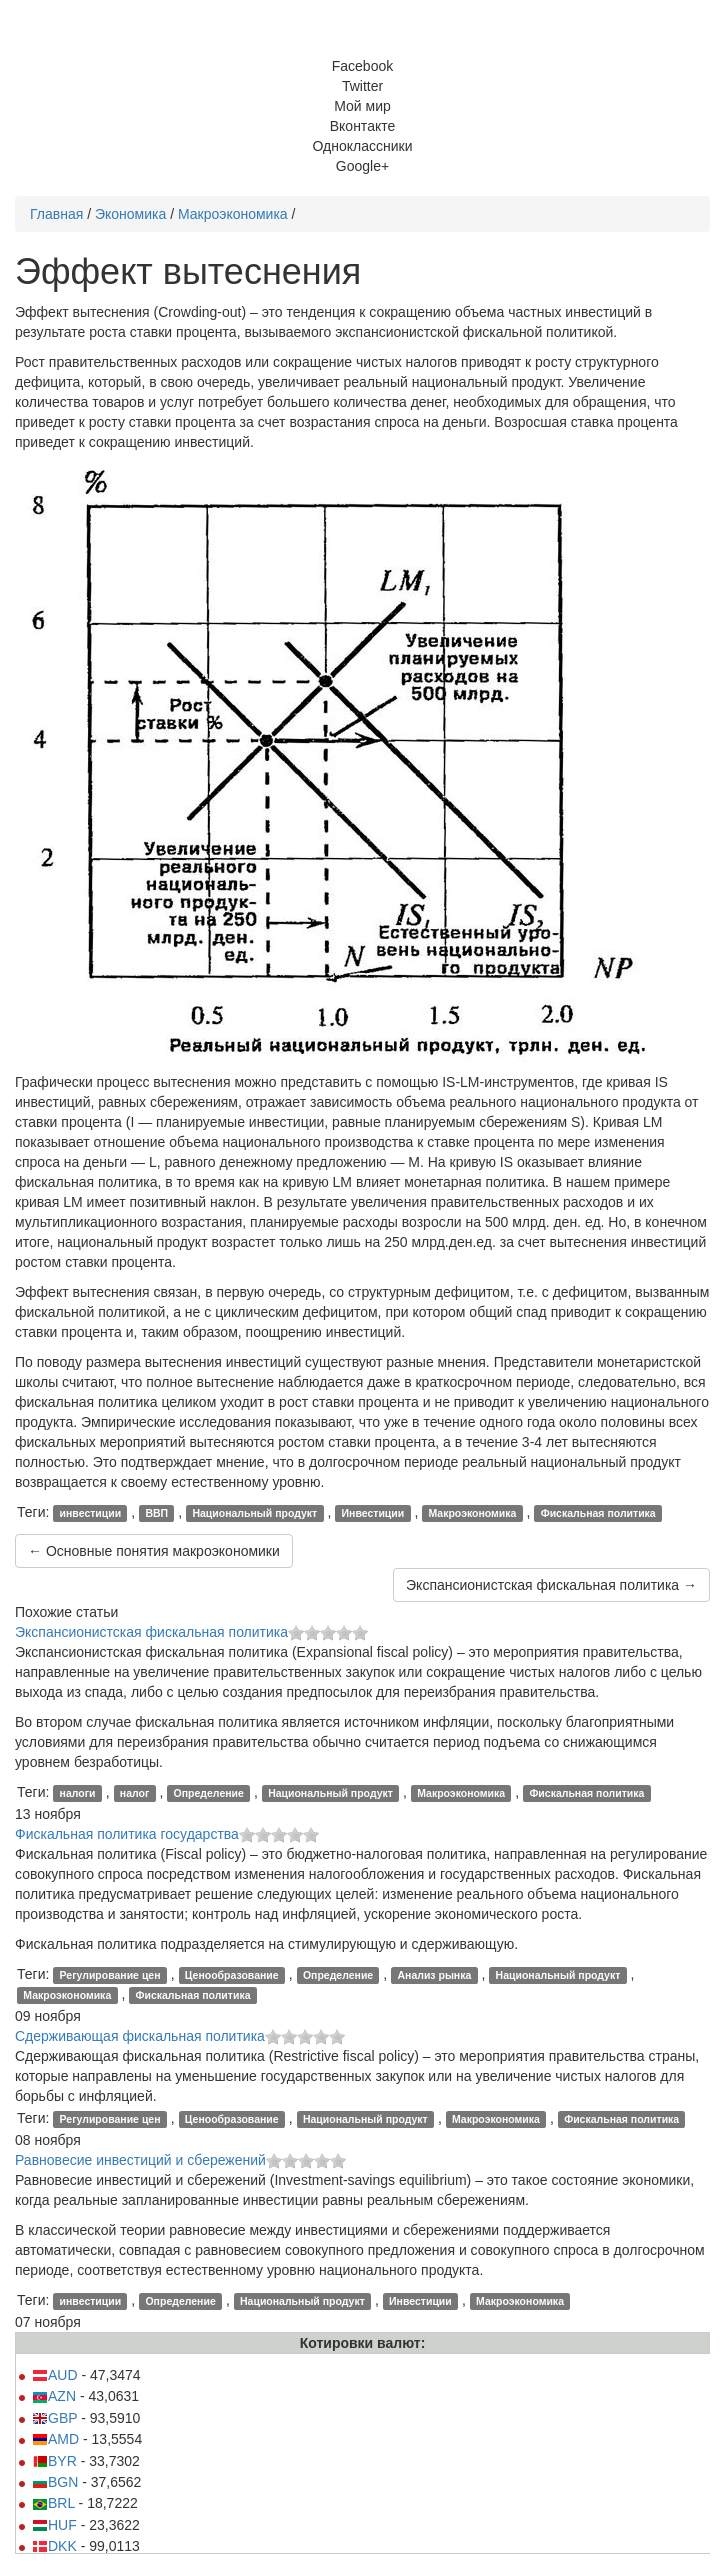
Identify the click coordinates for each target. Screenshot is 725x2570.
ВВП (156, 1513)
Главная (56, 214)
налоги (78, 1793)
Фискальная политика (598, 1513)
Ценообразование (232, 1975)
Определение (209, 1793)
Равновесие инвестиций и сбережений (140, 2160)
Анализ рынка (434, 1975)
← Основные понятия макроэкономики (154, 1551)
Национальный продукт (254, 1513)
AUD (55, 2375)
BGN (55, 2482)
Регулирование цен (110, 1975)
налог (135, 1793)
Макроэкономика (233, 214)
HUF (54, 2525)
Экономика (130, 214)
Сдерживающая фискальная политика (140, 2036)
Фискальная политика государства (127, 1834)
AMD (55, 2439)
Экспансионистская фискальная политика (151, 1632)
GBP (54, 2418)
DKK (54, 2546)
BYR (54, 2461)
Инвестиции (373, 1513)
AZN (54, 2396)
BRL (53, 2503)
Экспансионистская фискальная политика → (551, 1585)
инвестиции (91, 1513)
